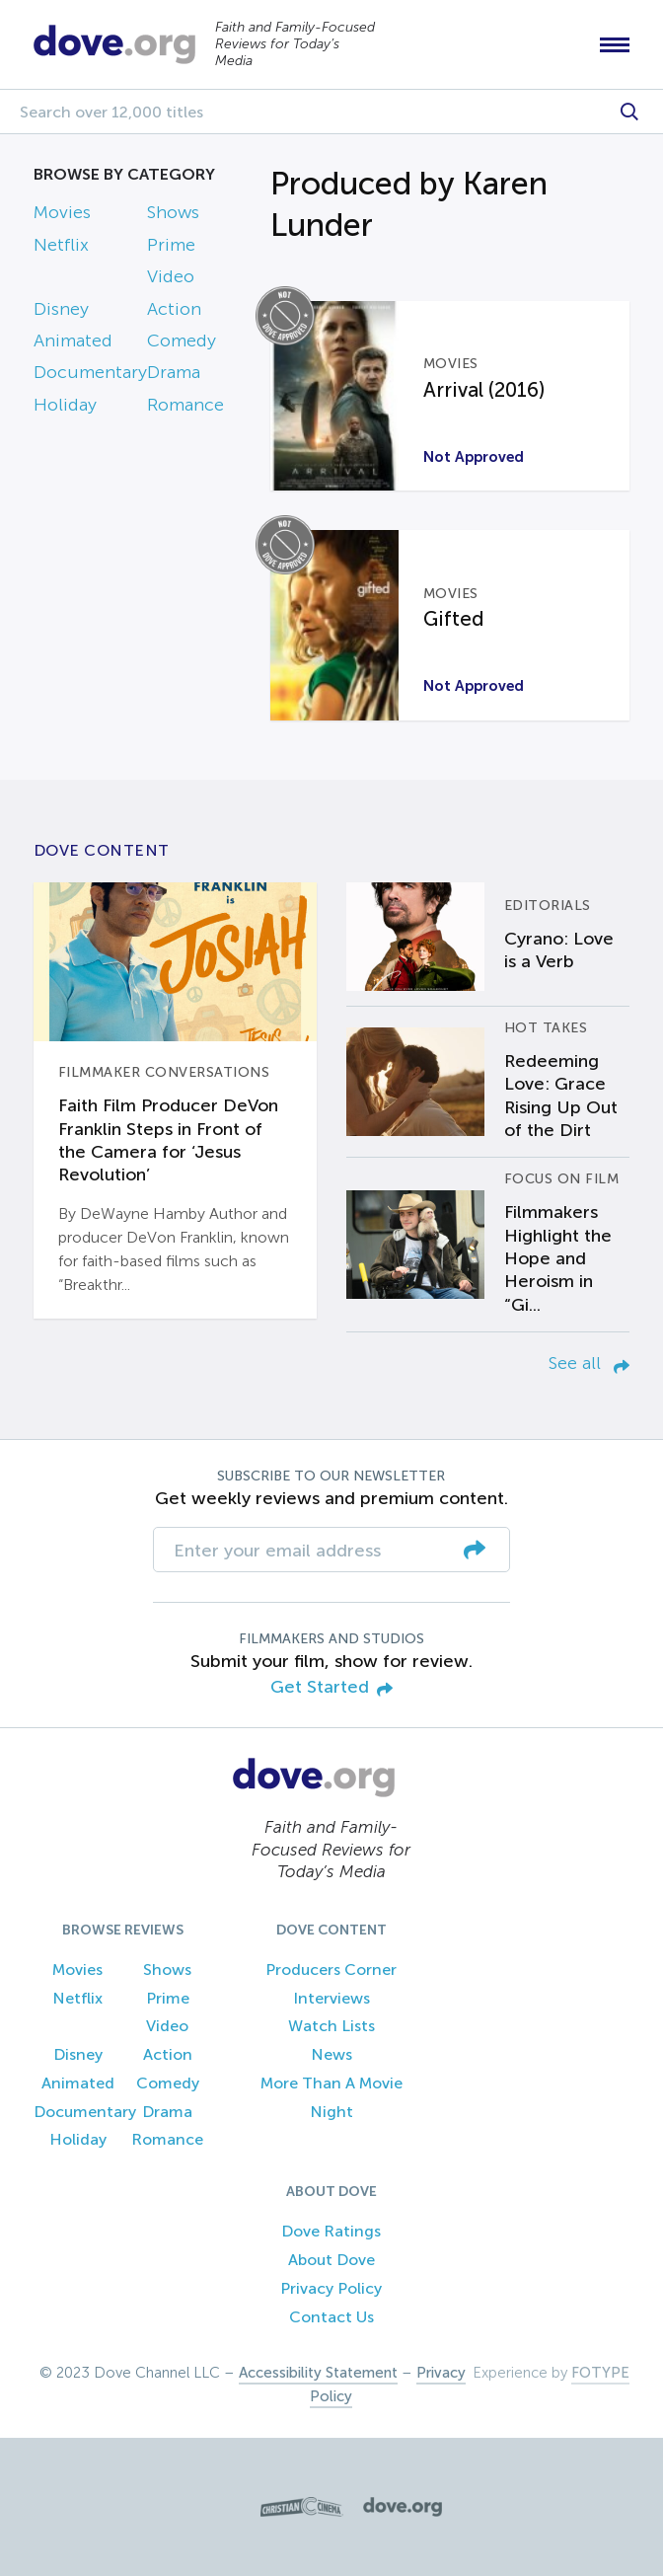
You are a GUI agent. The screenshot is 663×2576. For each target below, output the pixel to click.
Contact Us (331, 2317)
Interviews (331, 1998)
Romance (185, 405)
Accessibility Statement (318, 2373)
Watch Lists (331, 2025)
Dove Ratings (331, 2231)
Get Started (331, 1688)
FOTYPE (600, 2373)
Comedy (181, 340)
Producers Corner (331, 1969)
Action (174, 309)
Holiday (65, 405)
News (331, 2054)
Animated (73, 340)
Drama (173, 372)
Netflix (61, 245)
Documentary (90, 372)
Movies (62, 212)
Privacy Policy (331, 2288)
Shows (173, 212)
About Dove (331, 2259)
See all (589, 1363)
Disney (61, 309)
